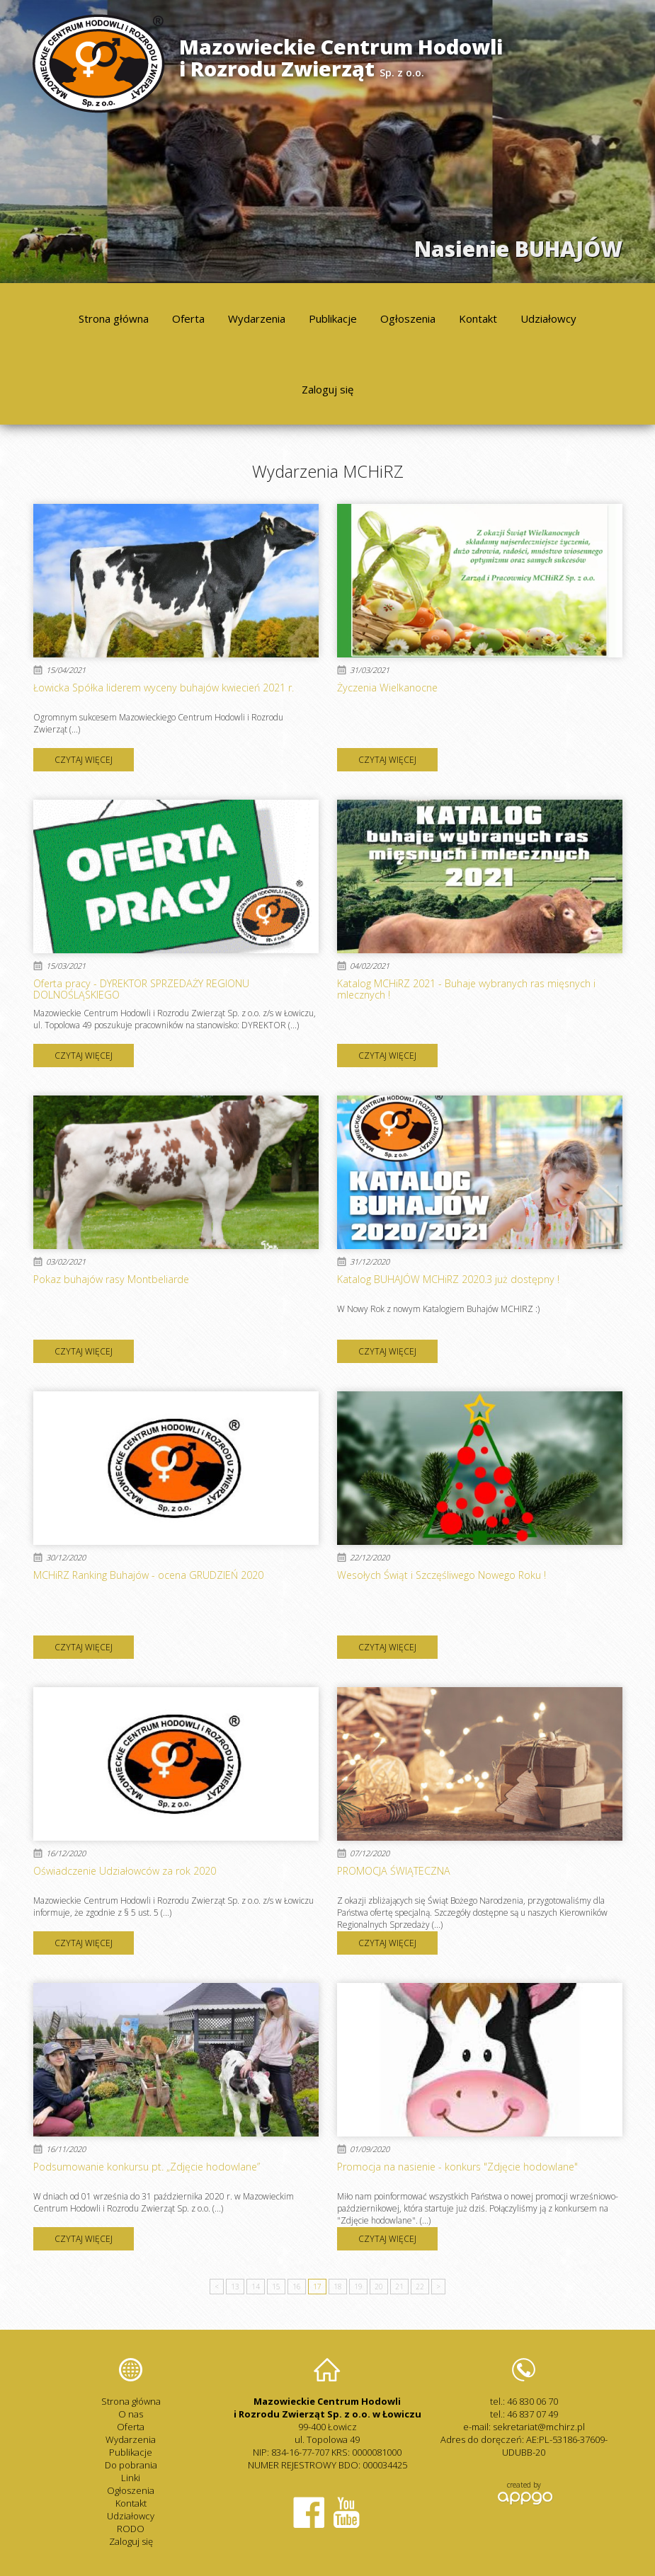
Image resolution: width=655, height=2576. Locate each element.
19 (358, 2287)
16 (296, 2287)
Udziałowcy (548, 318)
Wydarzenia (256, 318)
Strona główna (114, 318)
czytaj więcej (84, 760)
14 (255, 2287)
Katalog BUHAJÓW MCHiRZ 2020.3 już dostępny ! (448, 1279)
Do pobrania (131, 2465)
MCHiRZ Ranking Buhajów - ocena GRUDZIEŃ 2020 (148, 1575)
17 (317, 2287)
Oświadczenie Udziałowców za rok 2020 (124, 1871)
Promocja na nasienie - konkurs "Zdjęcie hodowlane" (457, 2166)
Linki (130, 2477)
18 (338, 2287)
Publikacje (333, 318)
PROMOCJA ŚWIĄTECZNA (393, 1871)
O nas (130, 2414)
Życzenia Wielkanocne (387, 687)
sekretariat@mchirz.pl (539, 2426)
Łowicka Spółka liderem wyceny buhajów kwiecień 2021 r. (163, 687)
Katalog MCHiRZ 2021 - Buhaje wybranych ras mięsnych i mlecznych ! (466, 989)
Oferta (188, 318)
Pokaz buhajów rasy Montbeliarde (111, 1279)
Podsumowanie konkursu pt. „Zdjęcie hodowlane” (146, 2166)
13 (235, 2287)
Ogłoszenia (407, 318)
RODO (130, 2528)
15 (276, 2287)
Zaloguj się (327, 389)
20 (379, 2287)
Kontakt (478, 318)
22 (420, 2287)
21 (399, 2287)
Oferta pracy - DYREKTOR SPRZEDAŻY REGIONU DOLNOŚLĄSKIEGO (141, 989)
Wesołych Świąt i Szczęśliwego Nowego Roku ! (441, 1575)
